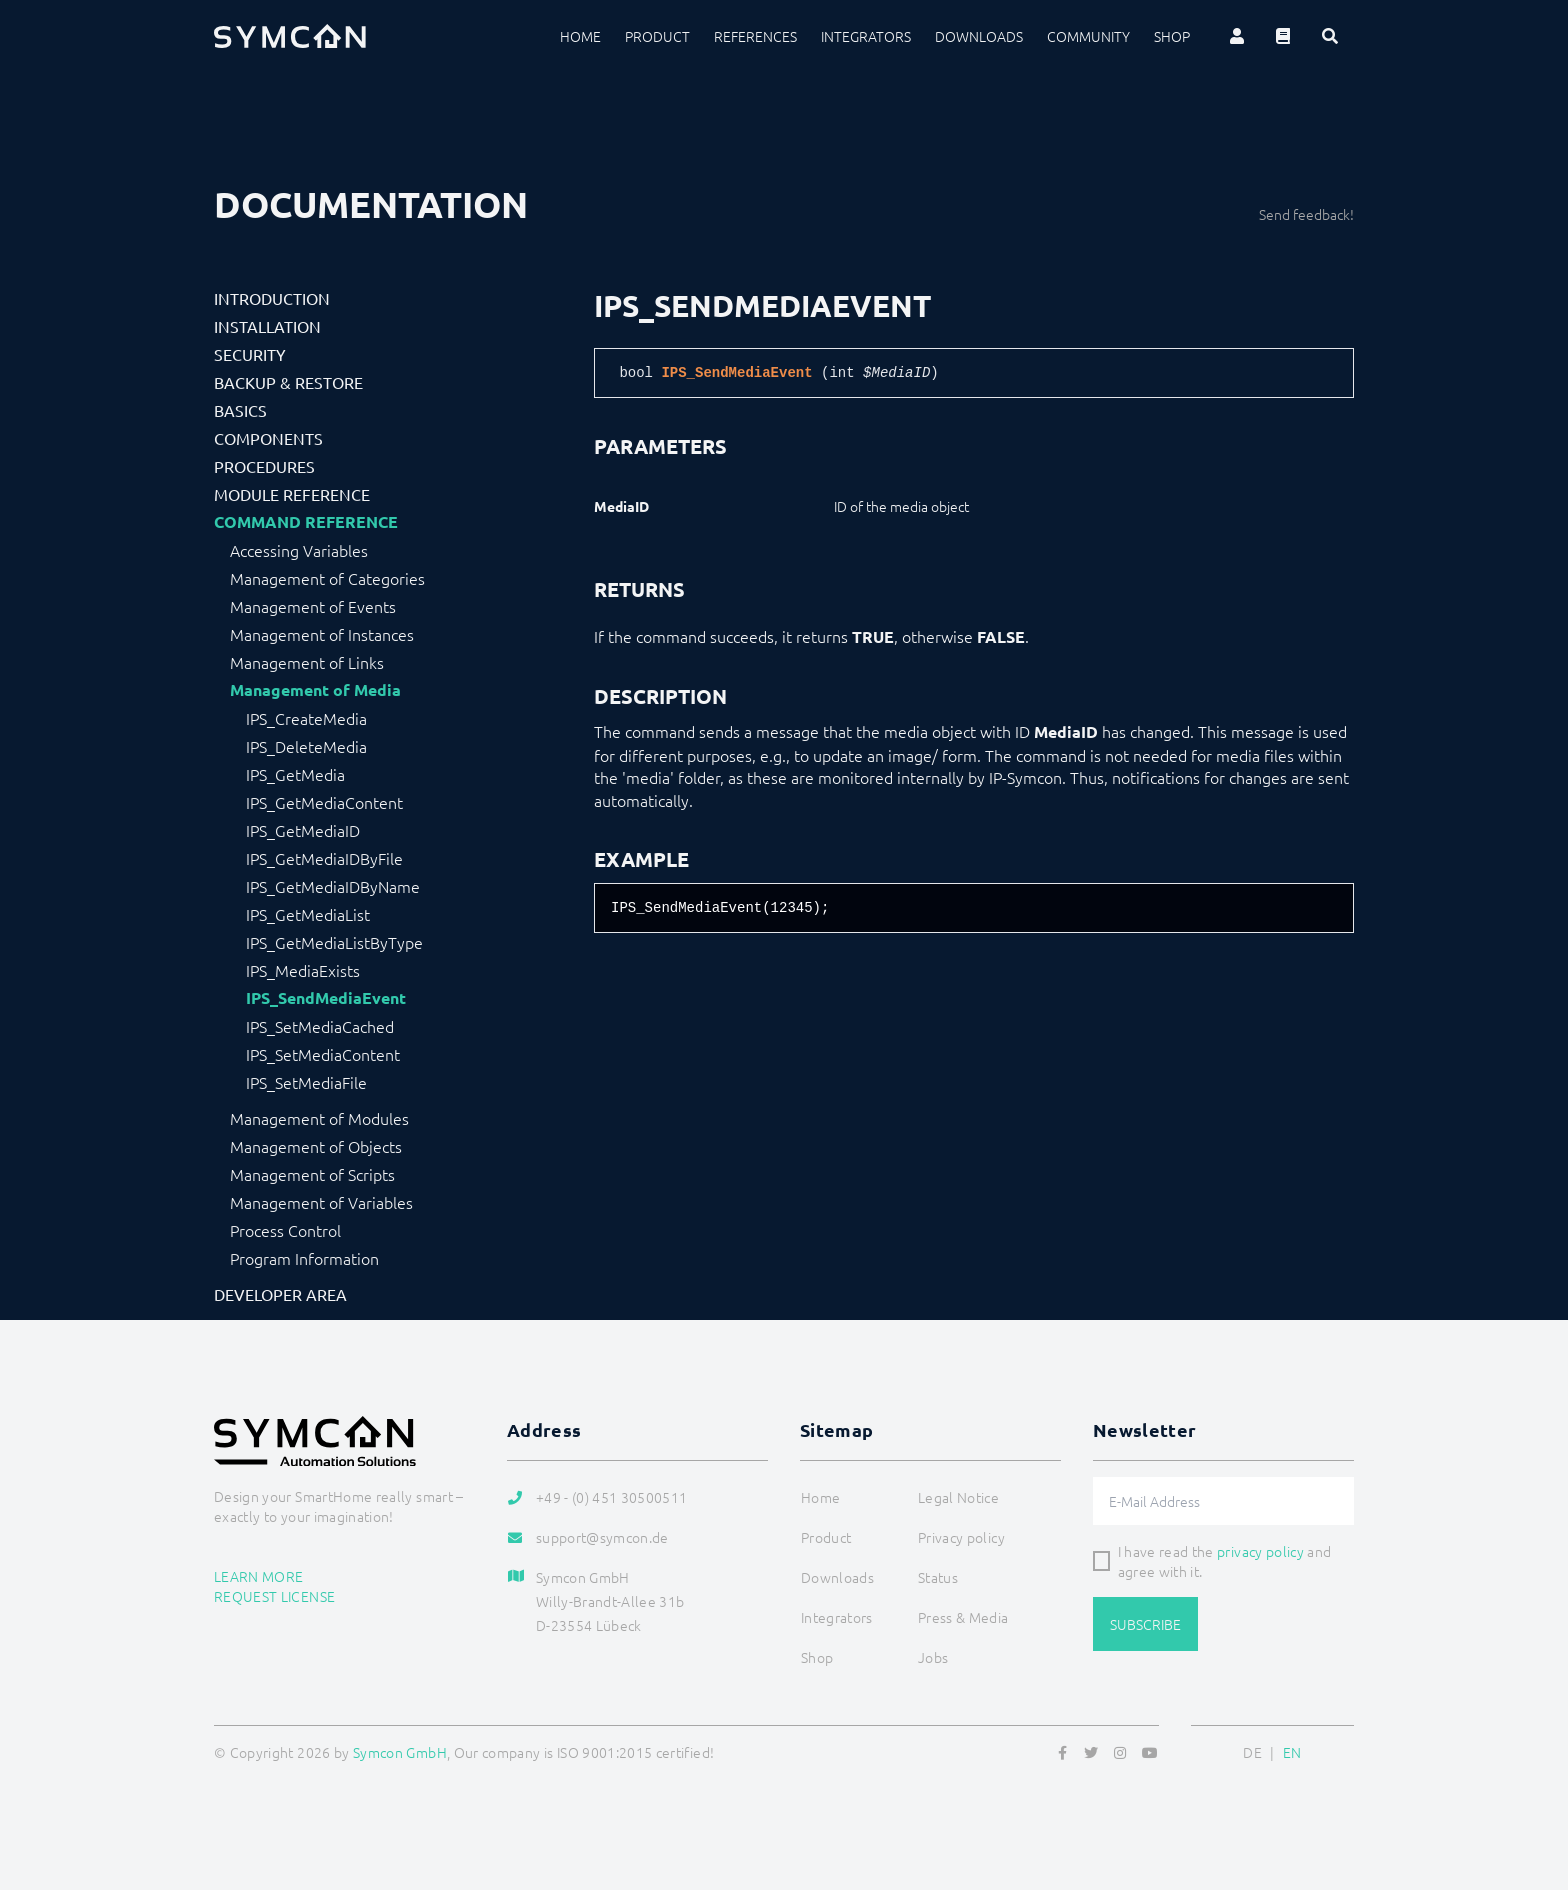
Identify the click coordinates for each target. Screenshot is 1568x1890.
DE (1252, 1752)
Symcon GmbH (400, 1752)
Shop (1172, 36)
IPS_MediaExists (303, 970)
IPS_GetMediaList (308, 914)
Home (580, 36)
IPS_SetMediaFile (306, 1082)
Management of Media (315, 690)
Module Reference (292, 494)
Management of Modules (319, 1118)
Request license (274, 1596)
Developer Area (280, 1294)
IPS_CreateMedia (306, 718)
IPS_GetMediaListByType (334, 942)
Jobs (933, 1657)
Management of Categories (327, 578)
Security (250, 354)
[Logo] (290, 36)
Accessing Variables (299, 550)
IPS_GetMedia (295, 774)
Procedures (264, 466)
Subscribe (1145, 1624)
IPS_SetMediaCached (320, 1026)
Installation (267, 326)
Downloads (979, 36)
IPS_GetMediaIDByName (333, 886)
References (755, 36)
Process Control (285, 1230)
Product (657, 36)
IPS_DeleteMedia (306, 746)
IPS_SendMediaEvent (326, 998)
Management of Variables (321, 1202)
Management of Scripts (312, 1174)
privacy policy (1260, 1551)
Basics (240, 410)
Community (1088, 36)
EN (1292, 1752)
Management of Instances (322, 634)
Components (268, 438)
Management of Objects (316, 1146)
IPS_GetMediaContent (324, 802)
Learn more (259, 1576)
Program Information (304, 1258)
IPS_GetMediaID (303, 830)
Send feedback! (1306, 214)
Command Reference (306, 522)
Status (938, 1577)
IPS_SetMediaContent (323, 1054)
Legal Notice (958, 1497)
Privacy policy (961, 1537)
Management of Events (313, 606)
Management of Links (307, 662)
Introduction (272, 298)
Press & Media (963, 1617)
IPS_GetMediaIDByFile (324, 858)
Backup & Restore (288, 382)
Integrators (866, 36)
